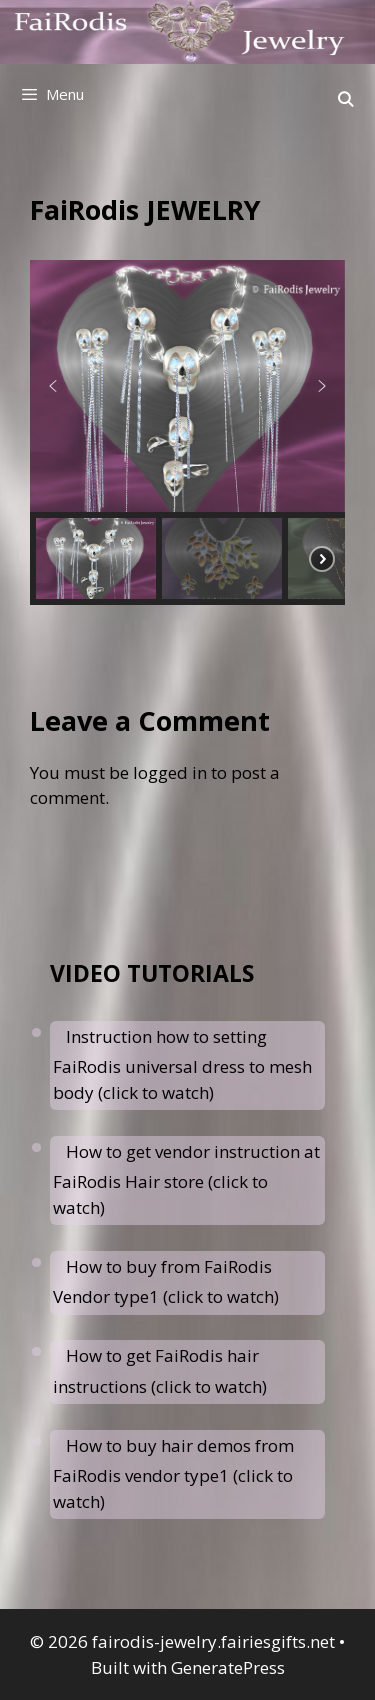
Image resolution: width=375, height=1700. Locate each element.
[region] (187, 432)
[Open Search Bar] (345, 99)
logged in (170, 772)
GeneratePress (228, 1667)
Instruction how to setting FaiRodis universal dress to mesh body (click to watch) (182, 1064)
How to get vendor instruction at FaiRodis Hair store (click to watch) (186, 1179)
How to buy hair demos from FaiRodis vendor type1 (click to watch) (173, 1473)
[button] (53, 386)
